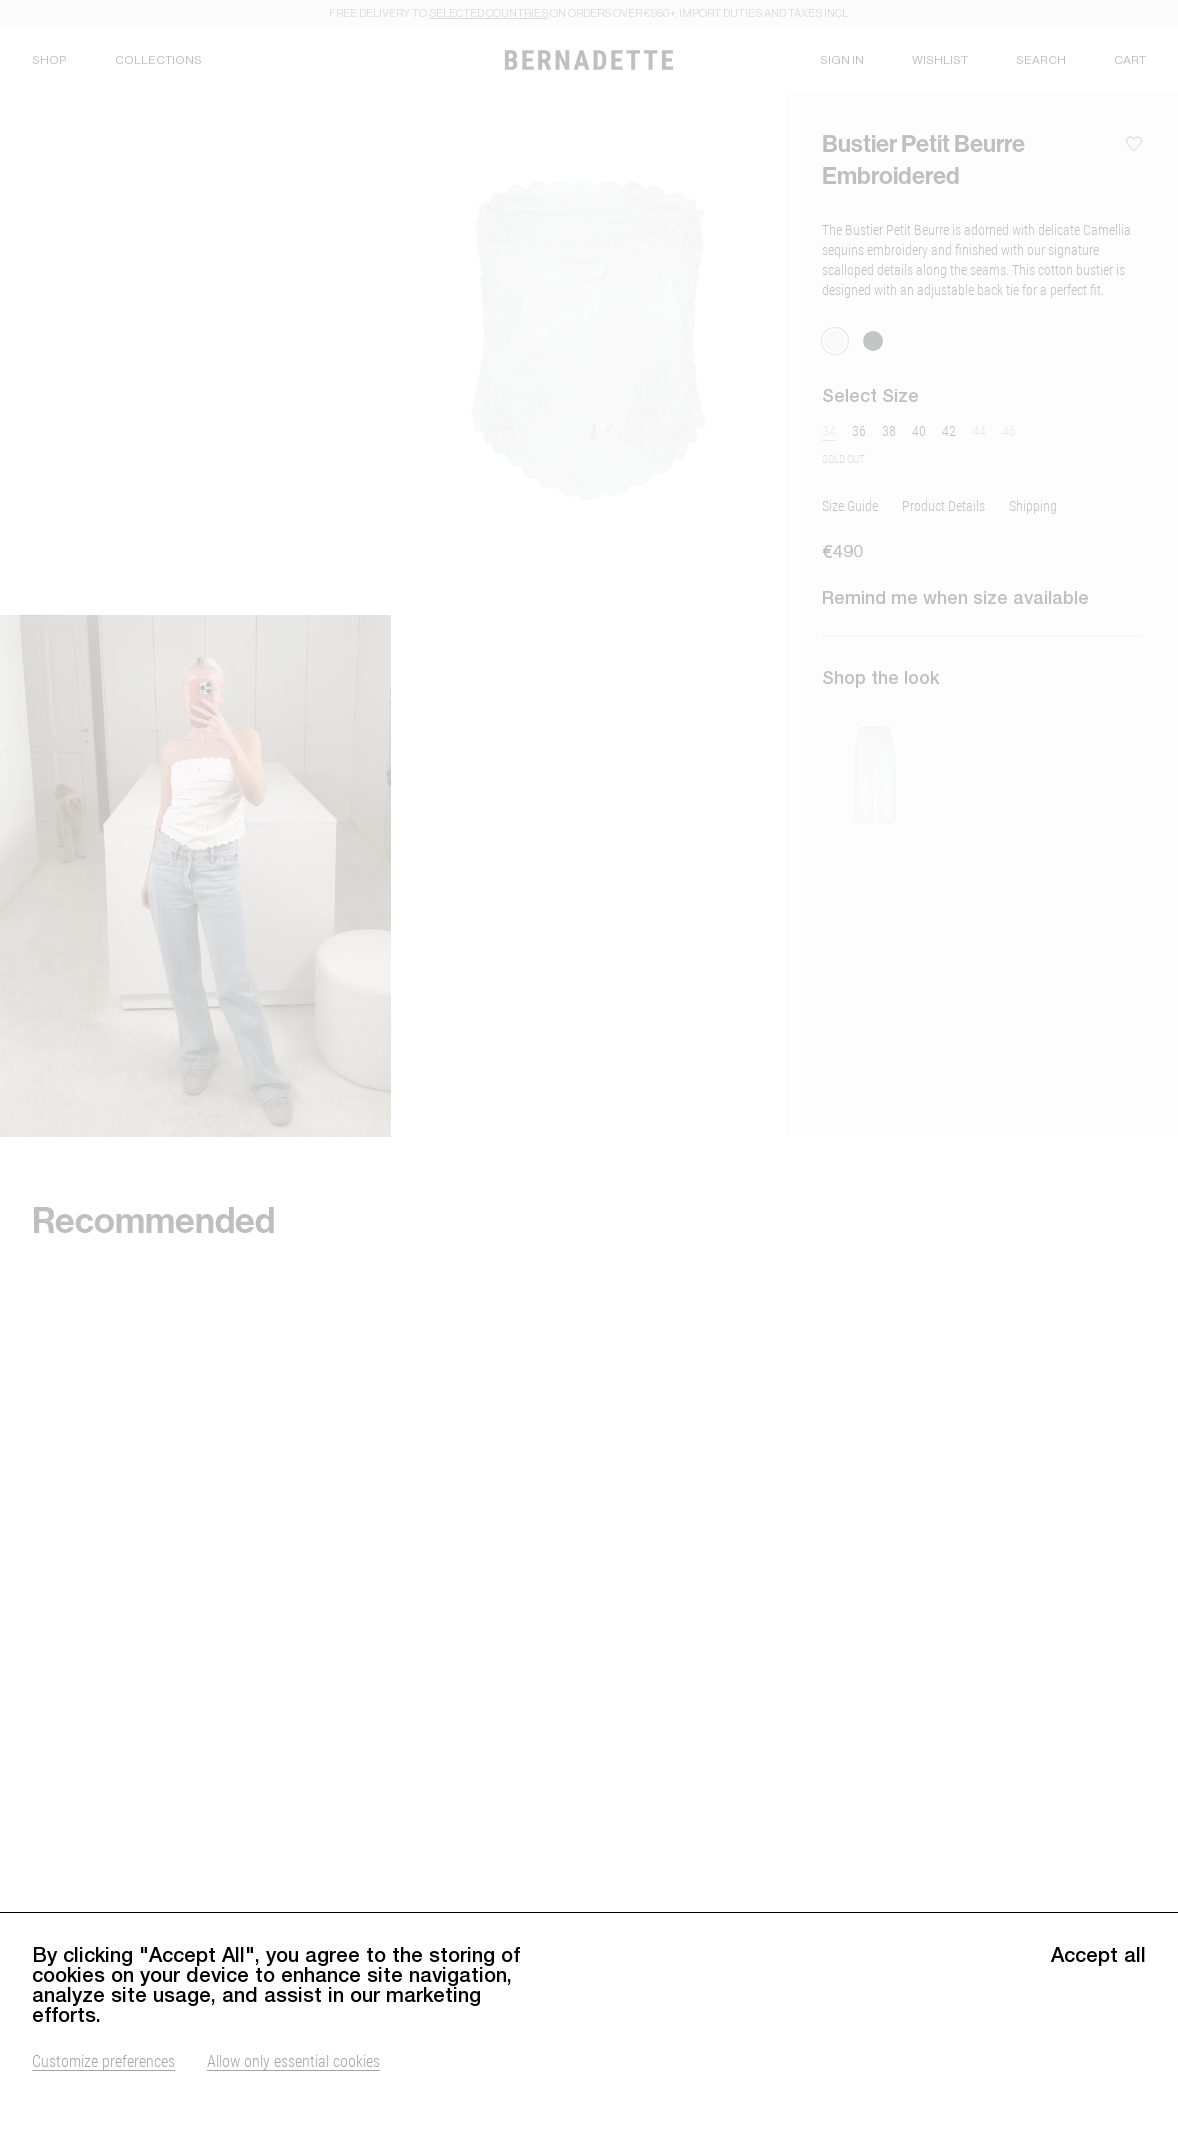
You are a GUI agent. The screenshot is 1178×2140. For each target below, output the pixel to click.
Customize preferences (103, 2095)
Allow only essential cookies (293, 2095)
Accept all (1098, 1990)
